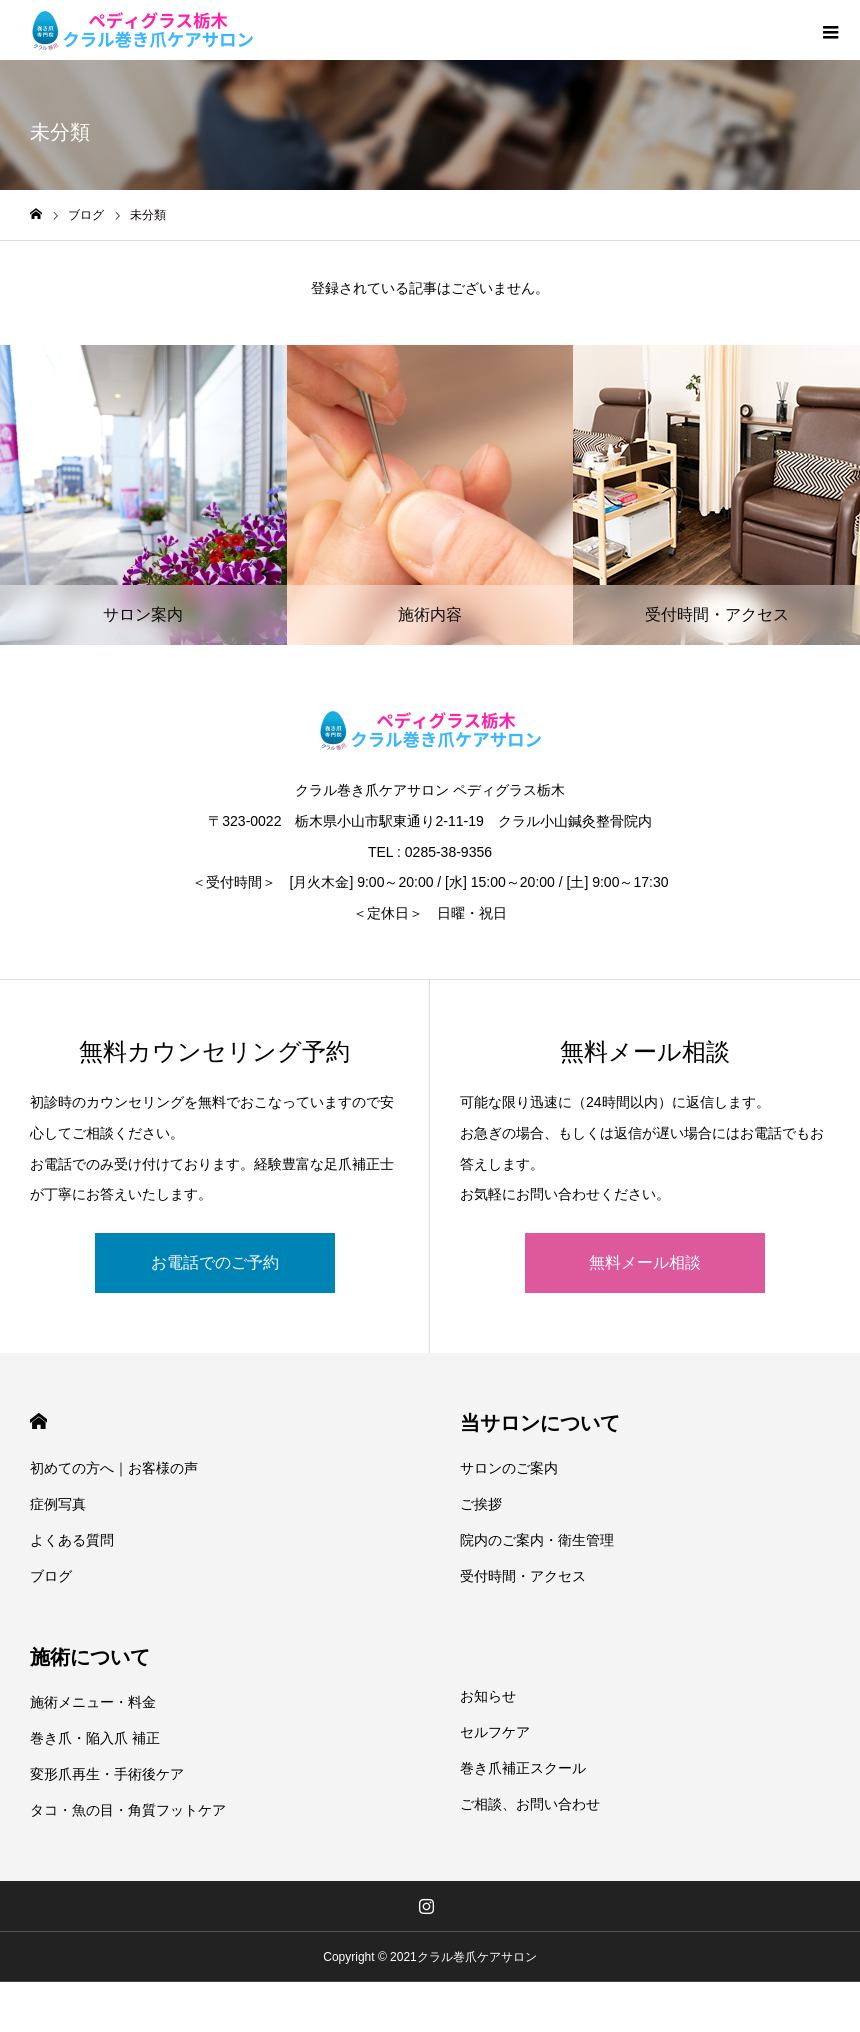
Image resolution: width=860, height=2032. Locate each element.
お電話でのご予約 (215, 1262)
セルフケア (495, 1732)
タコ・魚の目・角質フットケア (128, 1810)
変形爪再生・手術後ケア (107, 1774)
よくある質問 (72, 1540)
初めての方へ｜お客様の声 (114, 1468)
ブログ (51, 1576)
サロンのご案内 (509, 1468)
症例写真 (58, 1504)
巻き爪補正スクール (523, 1768)
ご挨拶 (481, 1504)
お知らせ (488, 1696)
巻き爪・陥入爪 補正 (95, 1738)
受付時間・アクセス (523, 1576)
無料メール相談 (645, 1262)
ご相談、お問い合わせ (530, 1804)
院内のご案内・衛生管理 (537, 1540)
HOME (38, 1421)
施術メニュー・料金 (93, 1702)
